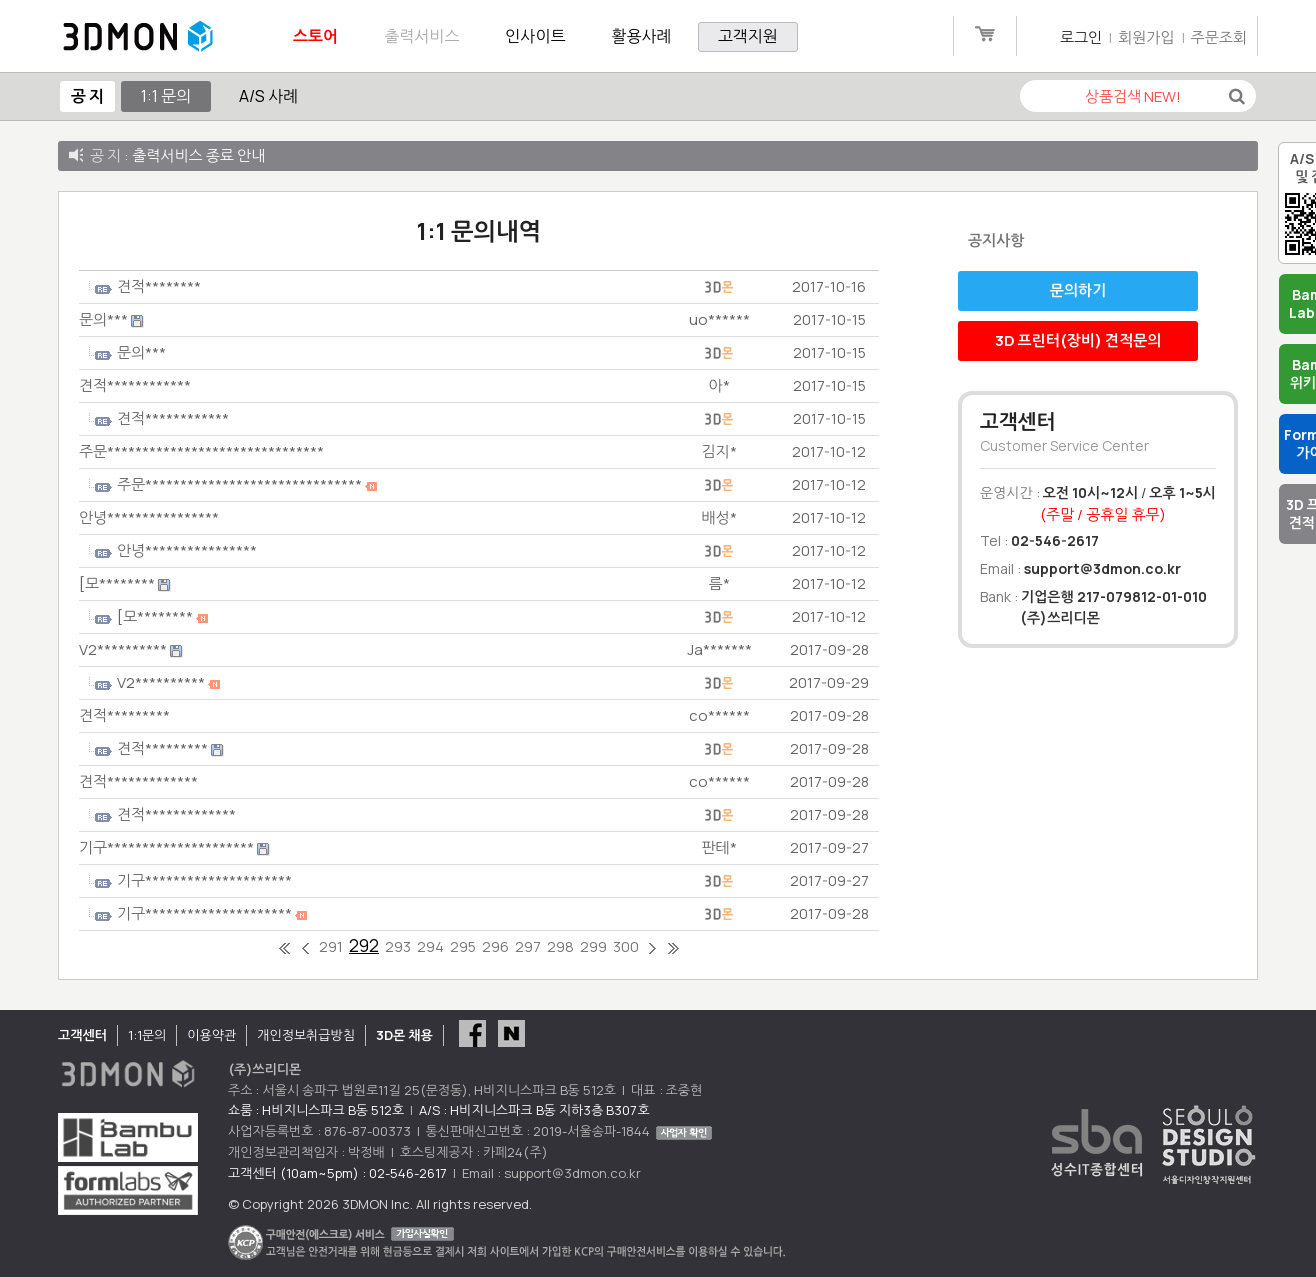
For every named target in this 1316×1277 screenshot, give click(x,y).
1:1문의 (147, 1035)
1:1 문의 (166, 96)
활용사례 (642, 36)
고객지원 (748, 36)
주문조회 (1219, 37)
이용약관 (211, 1035)
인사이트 (535, 36)
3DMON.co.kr (138, 37)
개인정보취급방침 (306, 1035)
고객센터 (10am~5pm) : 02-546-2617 (337, 1173)
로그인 (1081, 37)
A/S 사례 (268, 96)
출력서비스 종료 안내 (198, 155)
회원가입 (1146, 37)
